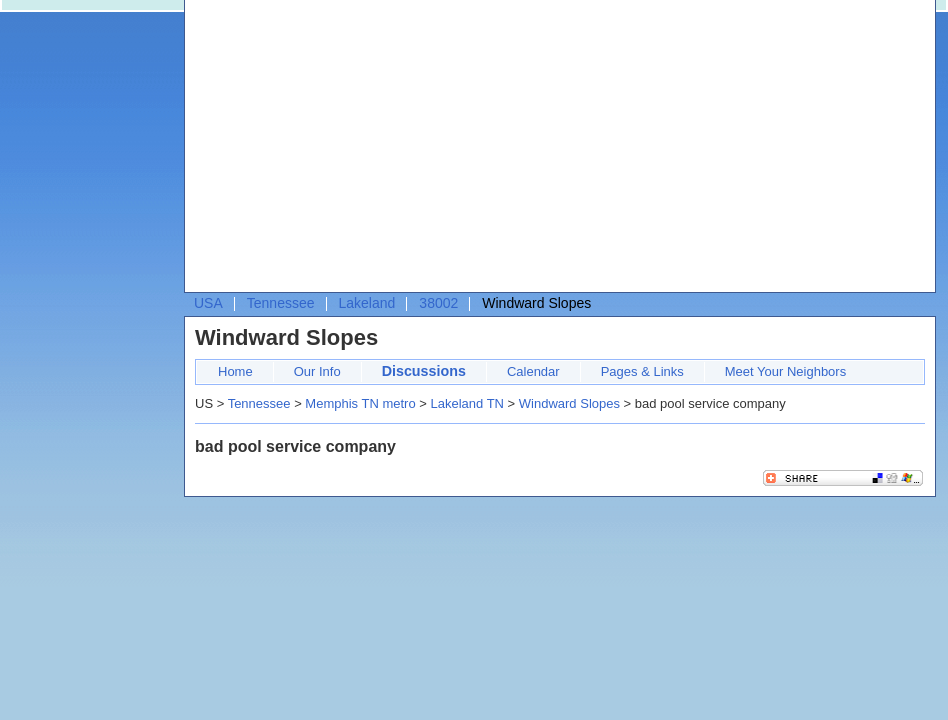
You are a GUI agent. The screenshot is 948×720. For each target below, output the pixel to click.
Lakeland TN (466, 403)
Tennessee (281, 303)
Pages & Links (642, 371)
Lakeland (367, 303)
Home (235, 371)
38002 (438, 303)
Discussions (424, 371)
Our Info (317, 371)
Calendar (533, 371)
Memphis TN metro (360, 403)
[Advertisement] (479, 151)
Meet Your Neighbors (785, 371)
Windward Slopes (569, 403)
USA (208, 303)
